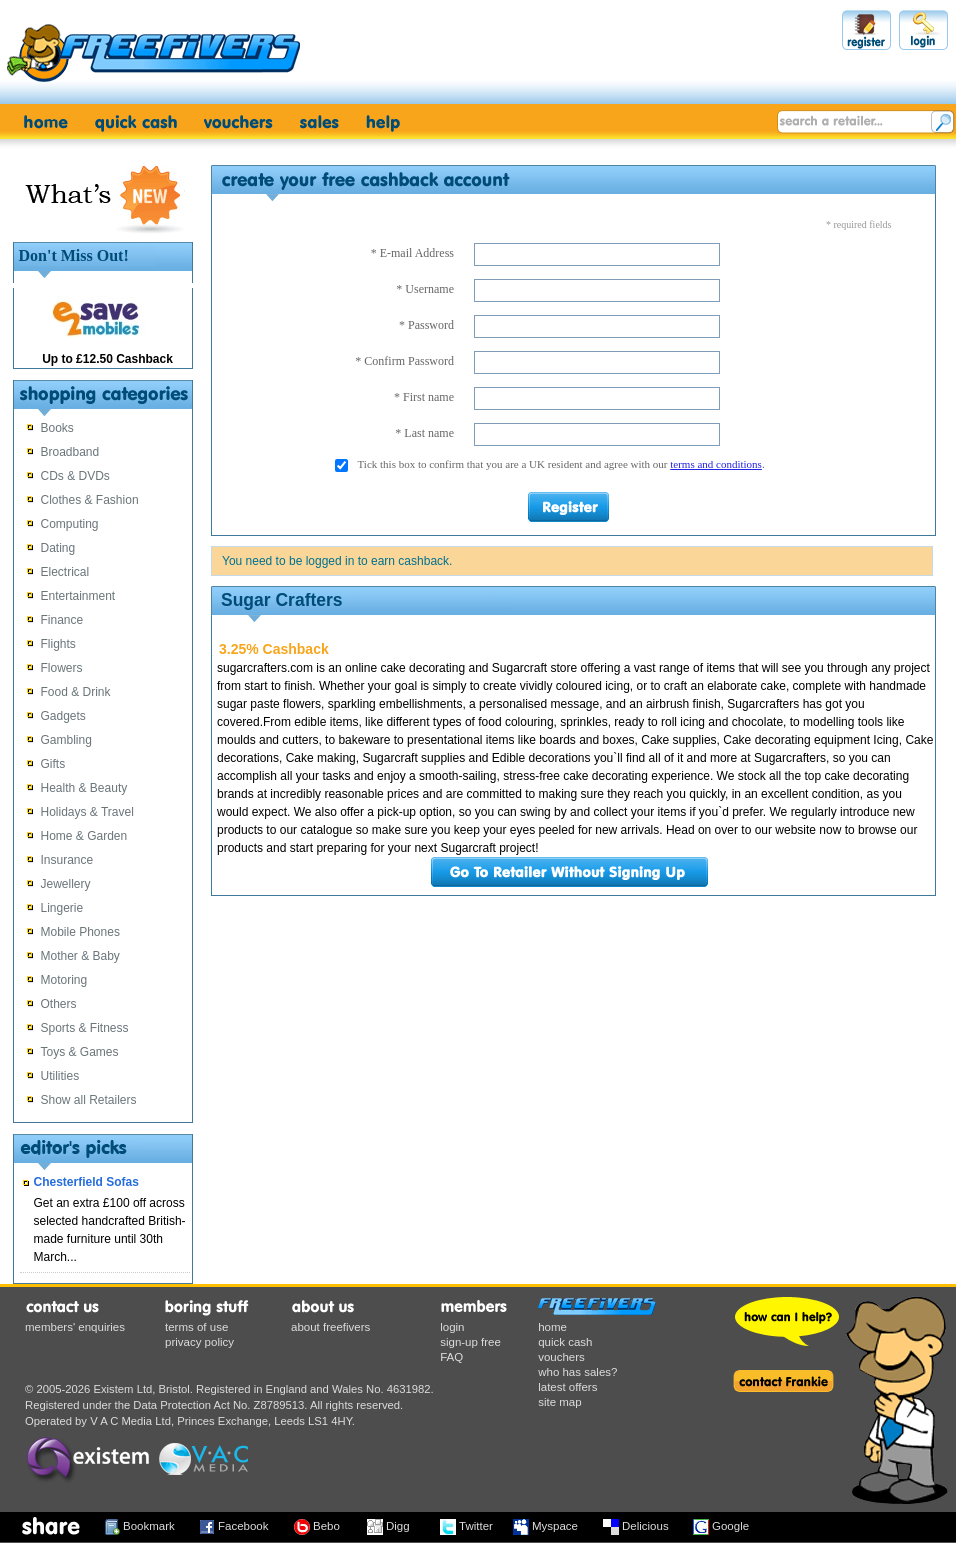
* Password (426, 325)
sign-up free (470, 1342)
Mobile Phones (80, 932)
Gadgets (63, 716)
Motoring (64, 980)
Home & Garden (84, 836)
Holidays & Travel (87, 812)
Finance (62, 620)
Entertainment (78, 596)
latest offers (567, 1387)
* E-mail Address (412, 253)
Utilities (60, 1076)
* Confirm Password (404, 361)
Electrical (65, 572)
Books (57, 428)
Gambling (66, 740)
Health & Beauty (84, 788)
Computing (70, 524)
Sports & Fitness (85, 1028)
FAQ (451, 1357)
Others (59, 1004)
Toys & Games (80, 1052)
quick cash (565, 1342)
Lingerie (62, 908)
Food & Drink (76, 692)
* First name (424, 397)
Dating (58, 548)
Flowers (62, 668)
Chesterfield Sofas (86, 1182)
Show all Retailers (89, 1100)
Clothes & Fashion (90, 500)
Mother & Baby (80, 956)
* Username (425, 289)
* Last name (424, 433)
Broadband (70, 452)
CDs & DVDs (75, 476)
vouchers (561, 1357)
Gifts (53, 764)
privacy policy (199, 1342)
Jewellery (66, 884)
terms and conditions (716, 464)
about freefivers (330, 1327)
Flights (58, 644)
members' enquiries (75, 1327)
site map (559, 1402)
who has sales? (577, 1372)
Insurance (67, 860)
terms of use (196, 1327)
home (552, 1327)
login (452, 1327)
